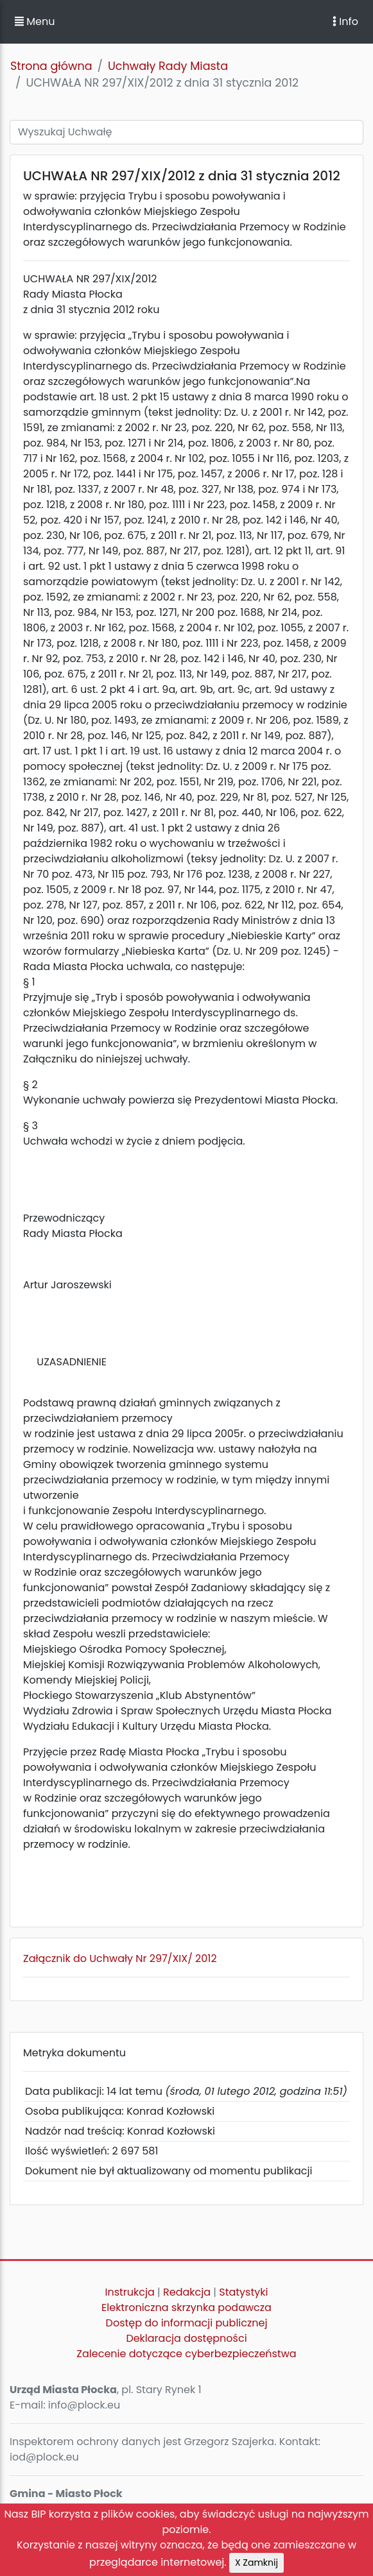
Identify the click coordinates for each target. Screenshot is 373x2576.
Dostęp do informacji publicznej (187, 2323)
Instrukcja (130, 2292)
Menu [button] (35, 21)
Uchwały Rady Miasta (168, 66)
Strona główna (51, 66)
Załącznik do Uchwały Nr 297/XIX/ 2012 (120, 1958)
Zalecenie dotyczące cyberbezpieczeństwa (186, 2353)
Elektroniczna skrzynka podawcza (186, 2307)
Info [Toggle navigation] (345, 21)
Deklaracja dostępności (186, 2338)
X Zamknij (256, 2562)
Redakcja (187, 2292)
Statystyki (243, 2292)
